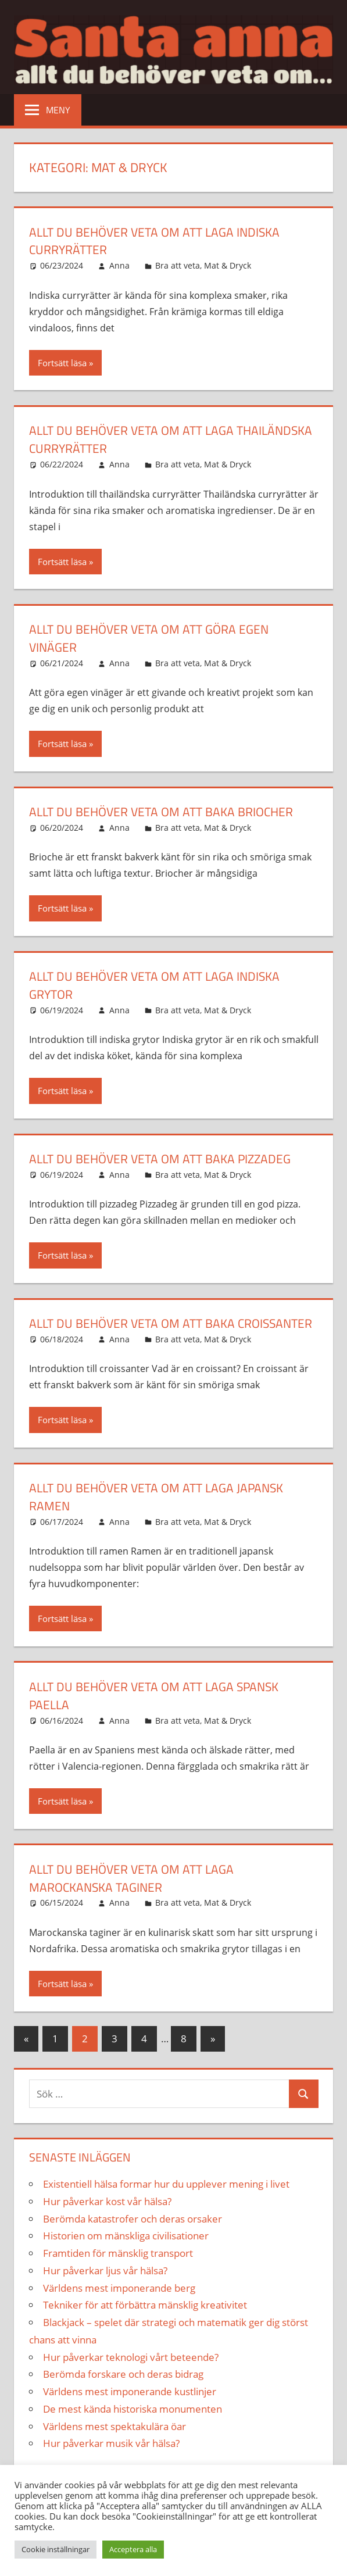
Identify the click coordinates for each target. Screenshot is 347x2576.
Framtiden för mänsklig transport (118, 2271)
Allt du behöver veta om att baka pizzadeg (165, 1159)
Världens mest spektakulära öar (114, 2443)
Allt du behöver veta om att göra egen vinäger (154, 638)
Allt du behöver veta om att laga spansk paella (159, 1713)
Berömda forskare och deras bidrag (123, 2392)
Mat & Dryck (227, 265)
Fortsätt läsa (62, 363)
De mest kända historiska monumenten (132, 2427)
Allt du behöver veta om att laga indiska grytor (159, 985)
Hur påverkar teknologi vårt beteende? (131, 2374)
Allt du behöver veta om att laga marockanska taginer (135, 1896)
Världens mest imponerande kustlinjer (129, 2409)
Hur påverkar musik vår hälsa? (111, 2461)
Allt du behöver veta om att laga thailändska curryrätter (135, 439)
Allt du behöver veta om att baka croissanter (136, 1332)
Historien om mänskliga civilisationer (126, 2253)
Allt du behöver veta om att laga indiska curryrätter (159, 241)
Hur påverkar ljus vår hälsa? (105, 2288)
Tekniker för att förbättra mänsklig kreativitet (145, 2323)
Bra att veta (177, 265)
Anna (119, 265)
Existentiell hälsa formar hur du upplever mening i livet (166, 2202)
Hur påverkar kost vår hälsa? (107, 2219)
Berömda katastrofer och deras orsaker (132, 2236)
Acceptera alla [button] (133, 2549)
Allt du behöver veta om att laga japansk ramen (161, 1515)
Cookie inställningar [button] (56, 2549)
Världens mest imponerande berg (119, 2305)
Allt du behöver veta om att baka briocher (167, 811)
